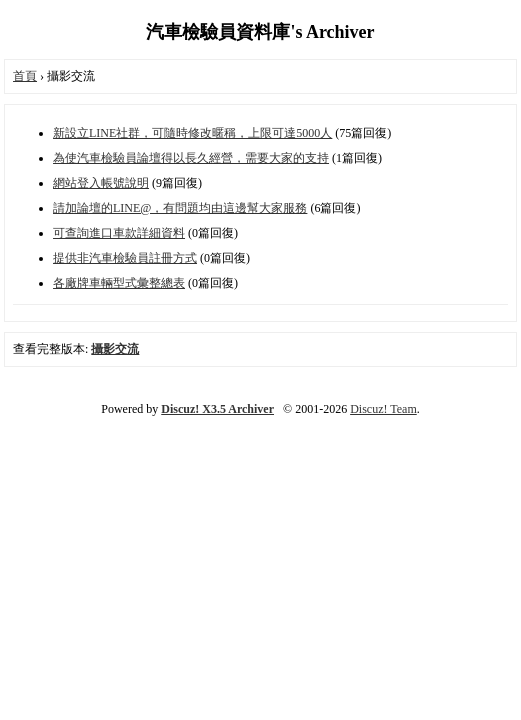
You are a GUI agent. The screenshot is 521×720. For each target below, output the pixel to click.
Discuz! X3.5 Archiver (217, 409)
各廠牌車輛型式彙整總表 (119, 283)
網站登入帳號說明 (101, 183)
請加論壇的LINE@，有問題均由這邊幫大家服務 (180, 208)
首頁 (25, 76)
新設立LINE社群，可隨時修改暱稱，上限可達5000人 (192, 133)
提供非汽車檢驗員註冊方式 (125, 258)
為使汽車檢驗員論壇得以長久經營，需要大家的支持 (191, 158)
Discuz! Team (383, 409)
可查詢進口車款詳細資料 (119, 233)
